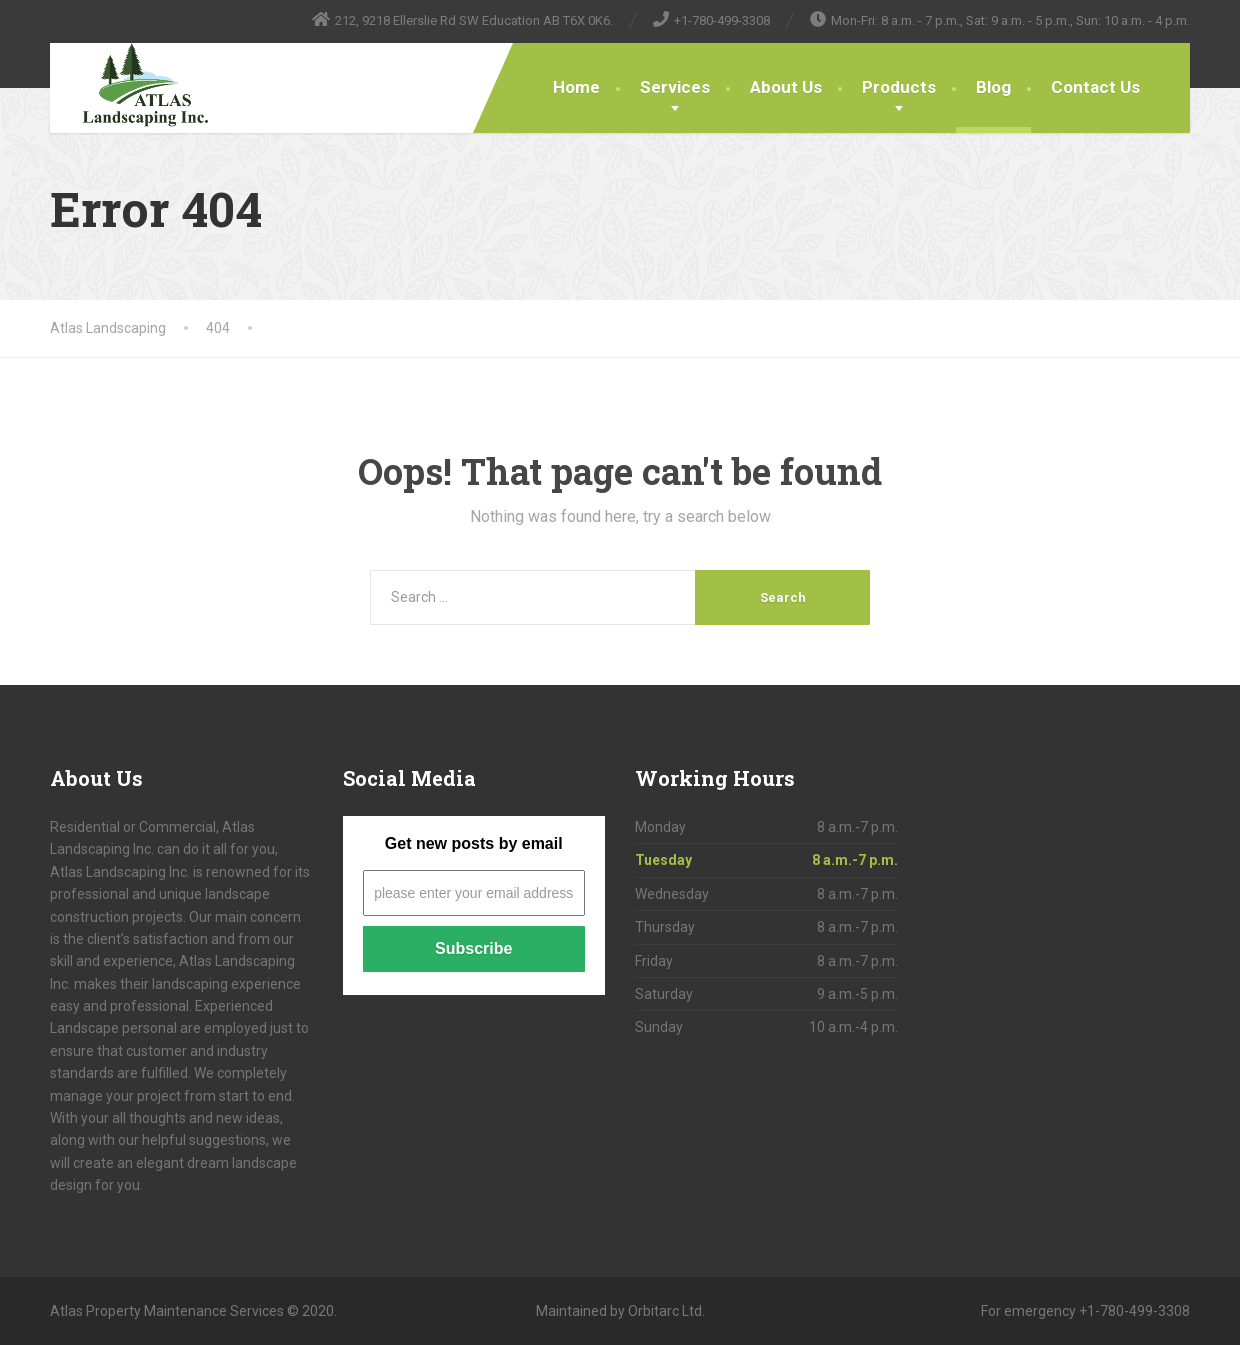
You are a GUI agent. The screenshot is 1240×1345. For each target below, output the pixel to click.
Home (576, 87)
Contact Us (1095, 87)
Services (675, 87)
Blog (993, 87)
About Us (786, 87)
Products (899, 87)
